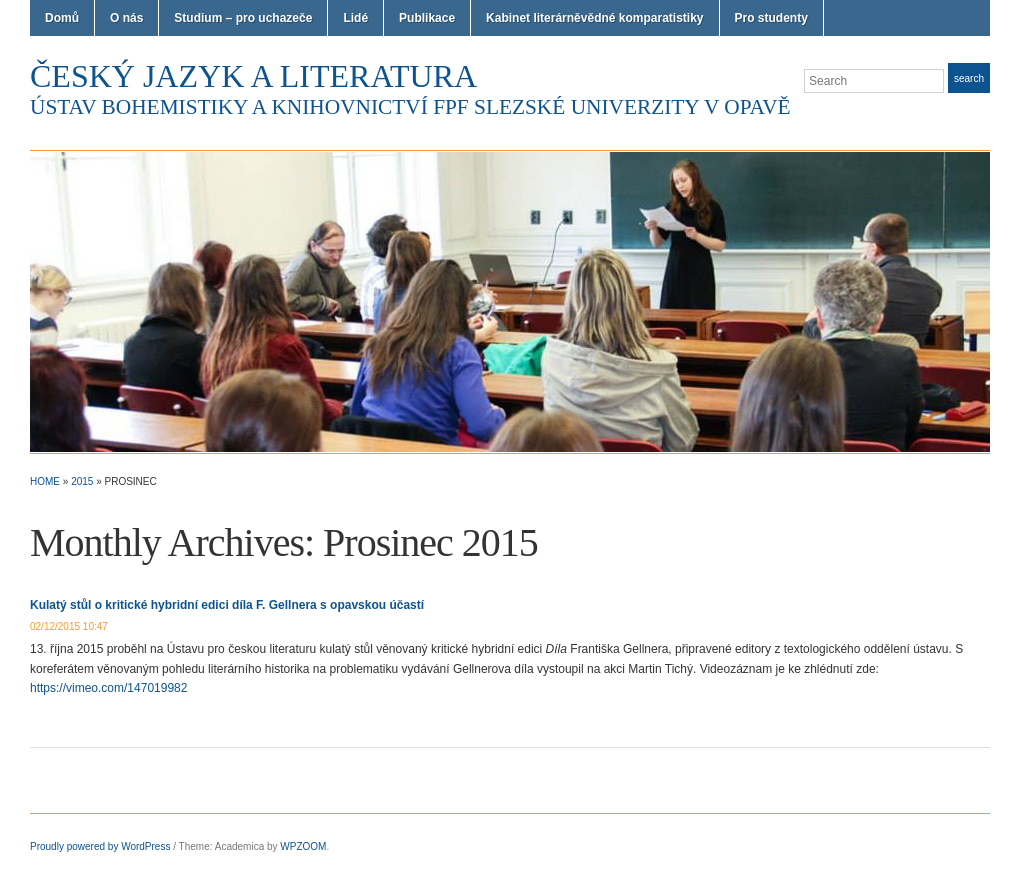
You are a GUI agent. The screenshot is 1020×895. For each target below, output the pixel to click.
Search (969, 78)
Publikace (427, 18)
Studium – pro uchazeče (243, 18)
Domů (62, 18)
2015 (82, 481)
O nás (126, 18)
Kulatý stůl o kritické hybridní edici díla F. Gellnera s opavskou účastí (227, 605)
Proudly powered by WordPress (100, 846)
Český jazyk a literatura (253, 76)
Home (45, 481)
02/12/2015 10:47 (69, 626)
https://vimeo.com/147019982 (108, 688)
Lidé (355, 18)
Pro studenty (771, 18)
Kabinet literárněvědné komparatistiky (594, 18)
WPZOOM (303, 846)
